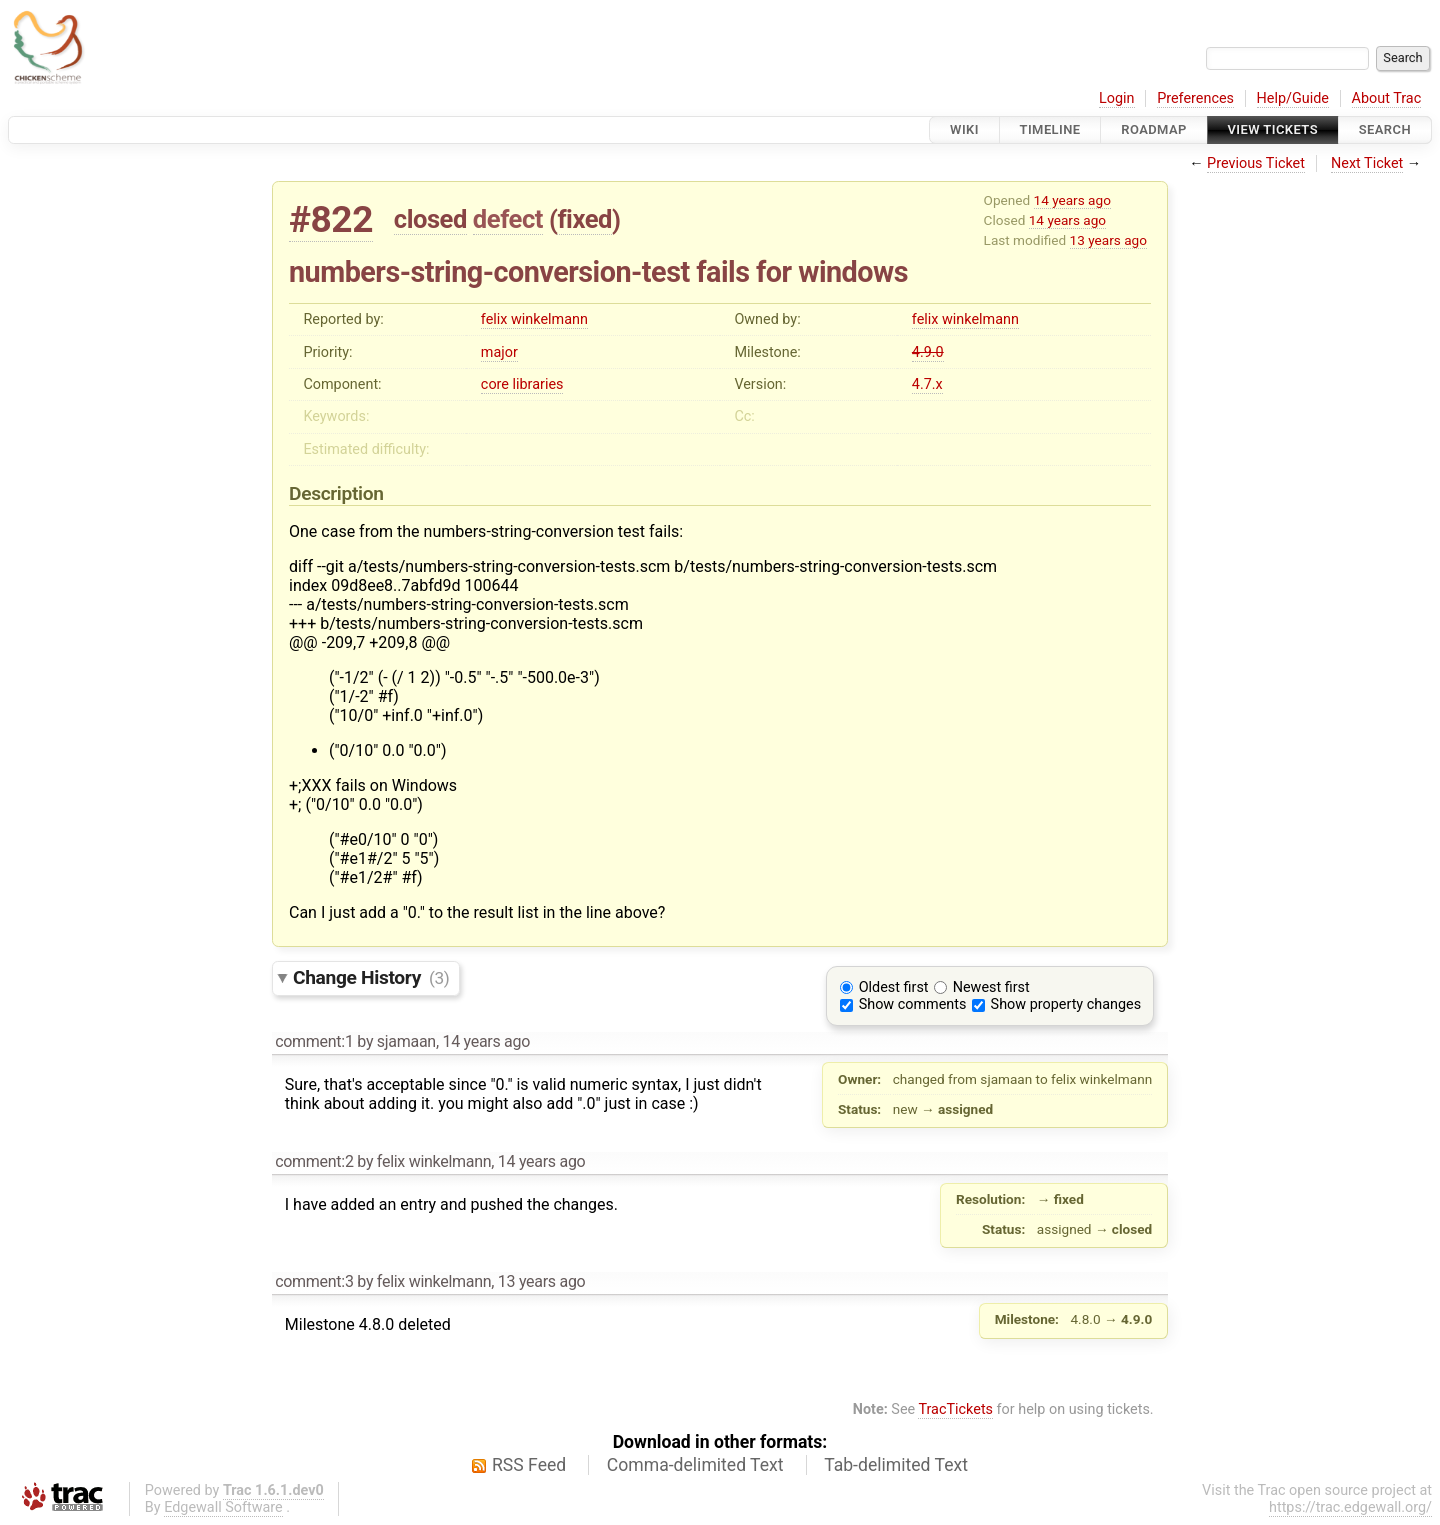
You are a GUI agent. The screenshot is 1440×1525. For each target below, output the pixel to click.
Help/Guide (1293, 98)
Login (1117, 98)
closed (430, 219)
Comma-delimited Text (695, 1465)
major (499, 352)
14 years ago (1072, 200)
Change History (371, 977)
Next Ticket (1367, 163)
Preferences (1195, 98)
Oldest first (894, 987)
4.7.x (927, 384)
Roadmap (1154, 129)
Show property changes (1066, 1004)
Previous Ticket (1256, 163)
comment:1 (314, 1041)
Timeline (1050, 129)
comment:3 (314, 1281)
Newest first (991, 987)
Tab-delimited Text (896, 1465)
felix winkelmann (534, 319)
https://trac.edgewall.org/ (1350, 1507)
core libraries (522, 384)
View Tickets (1273, 129)
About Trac (1387, 98)
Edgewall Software (223, 1507)
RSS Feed (529, 1465)
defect (508, 219)
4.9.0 (928, 352)
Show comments (913, 1004)
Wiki (964, 129)
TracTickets (955, 1409)
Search (1385, 129)
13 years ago (1108, 240)
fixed (584, 219)
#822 (331, 219)
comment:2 (314, 1161)
